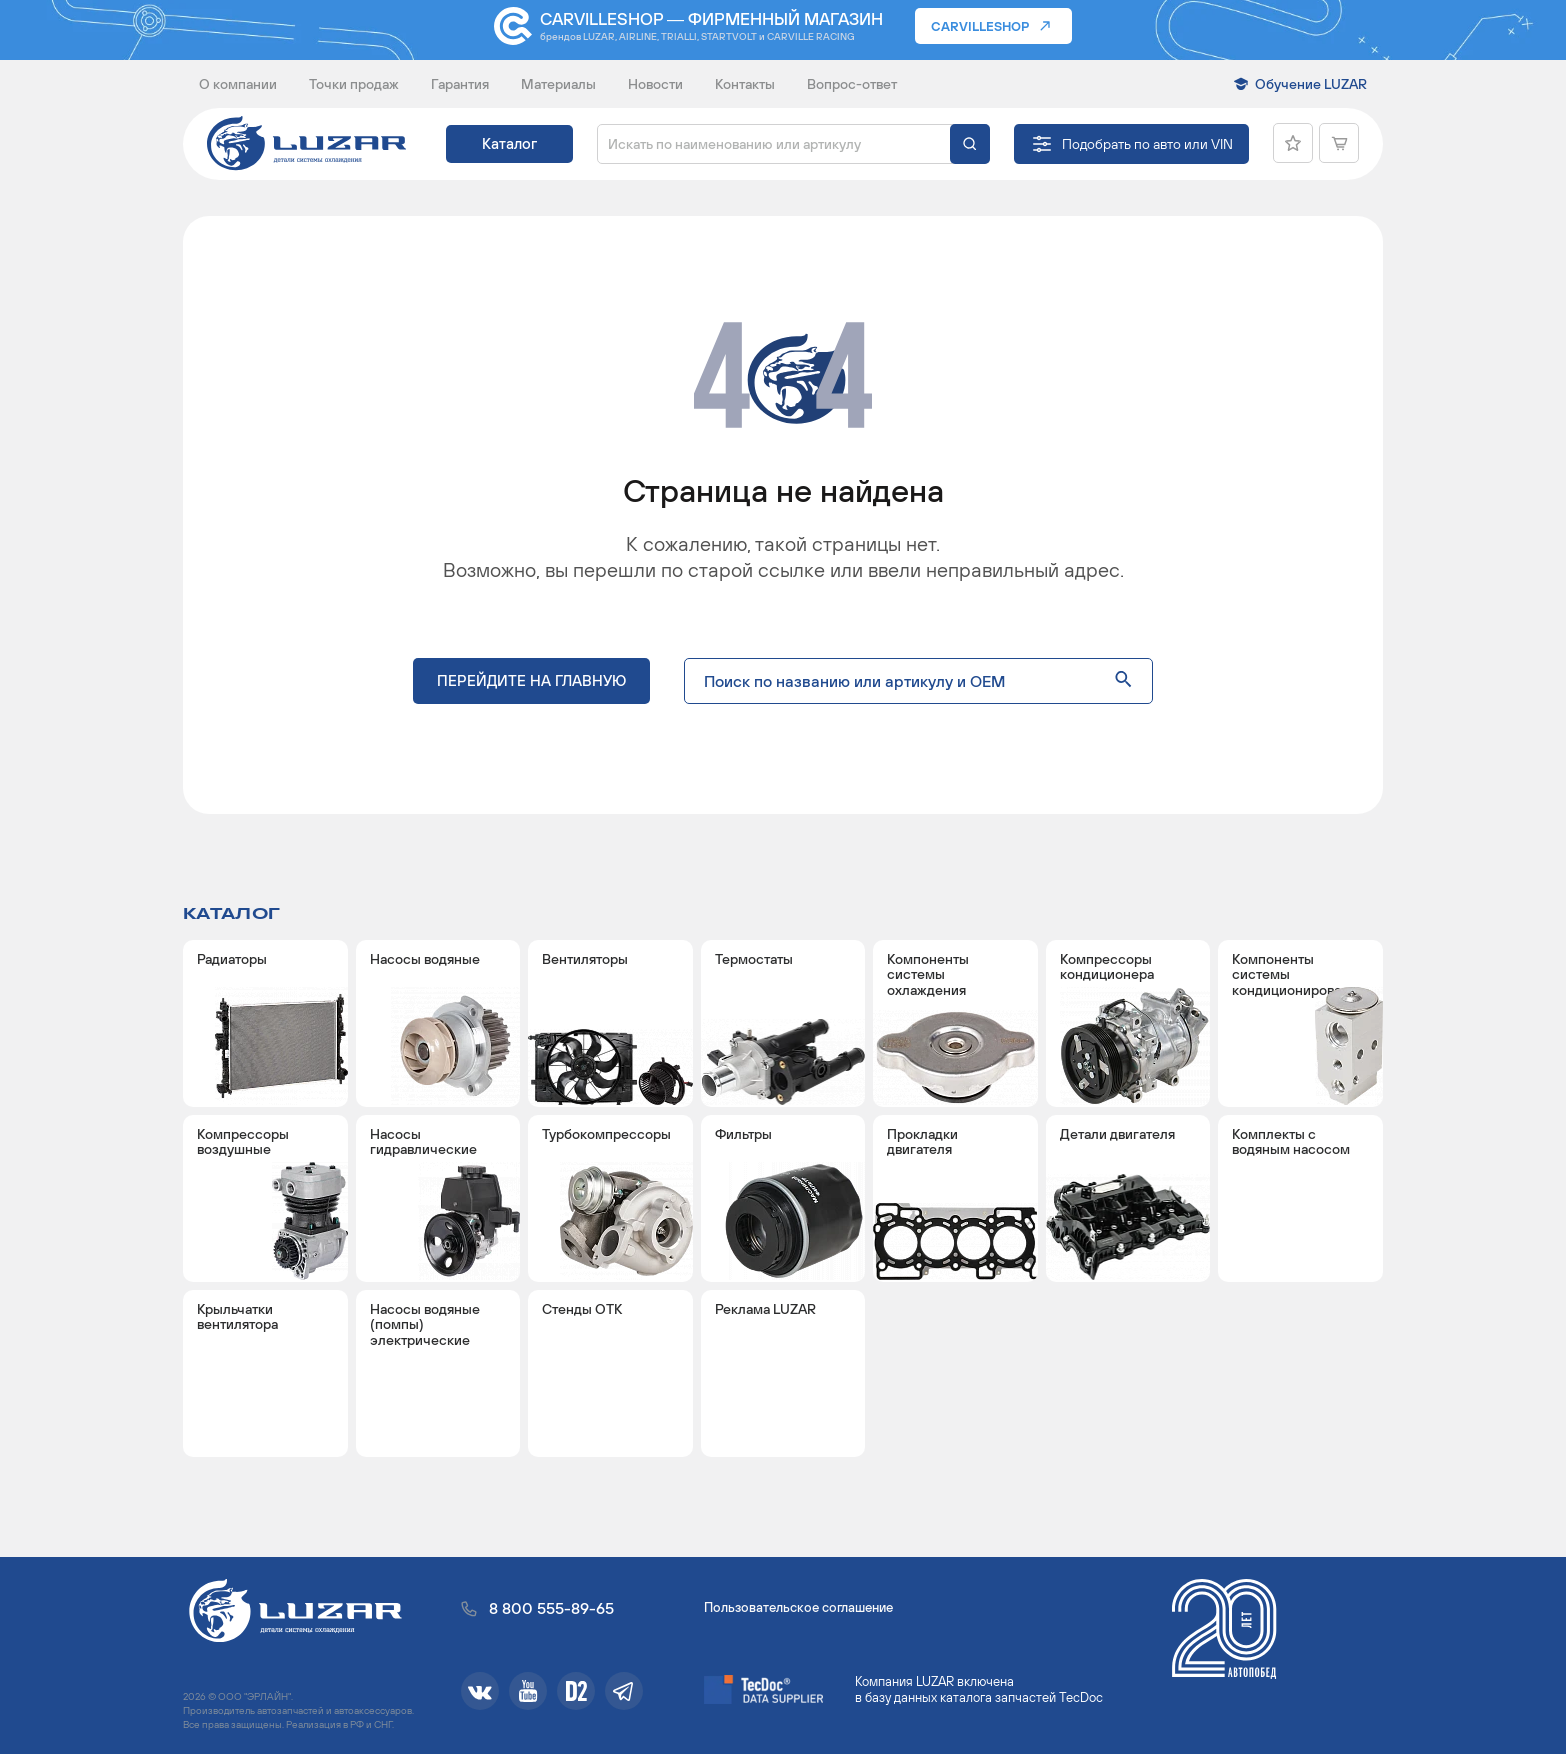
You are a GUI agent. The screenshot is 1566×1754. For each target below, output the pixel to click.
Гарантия (460, 84)
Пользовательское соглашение (798, 1607)
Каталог (509, 143)
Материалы (558, 84)
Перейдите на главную (531, 680)
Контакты (745, 84)
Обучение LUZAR (1311, 84)
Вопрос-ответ (852, 84)
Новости (655, 84)
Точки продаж (354, 84)
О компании (238, 84)
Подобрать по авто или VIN (1147, 144)
